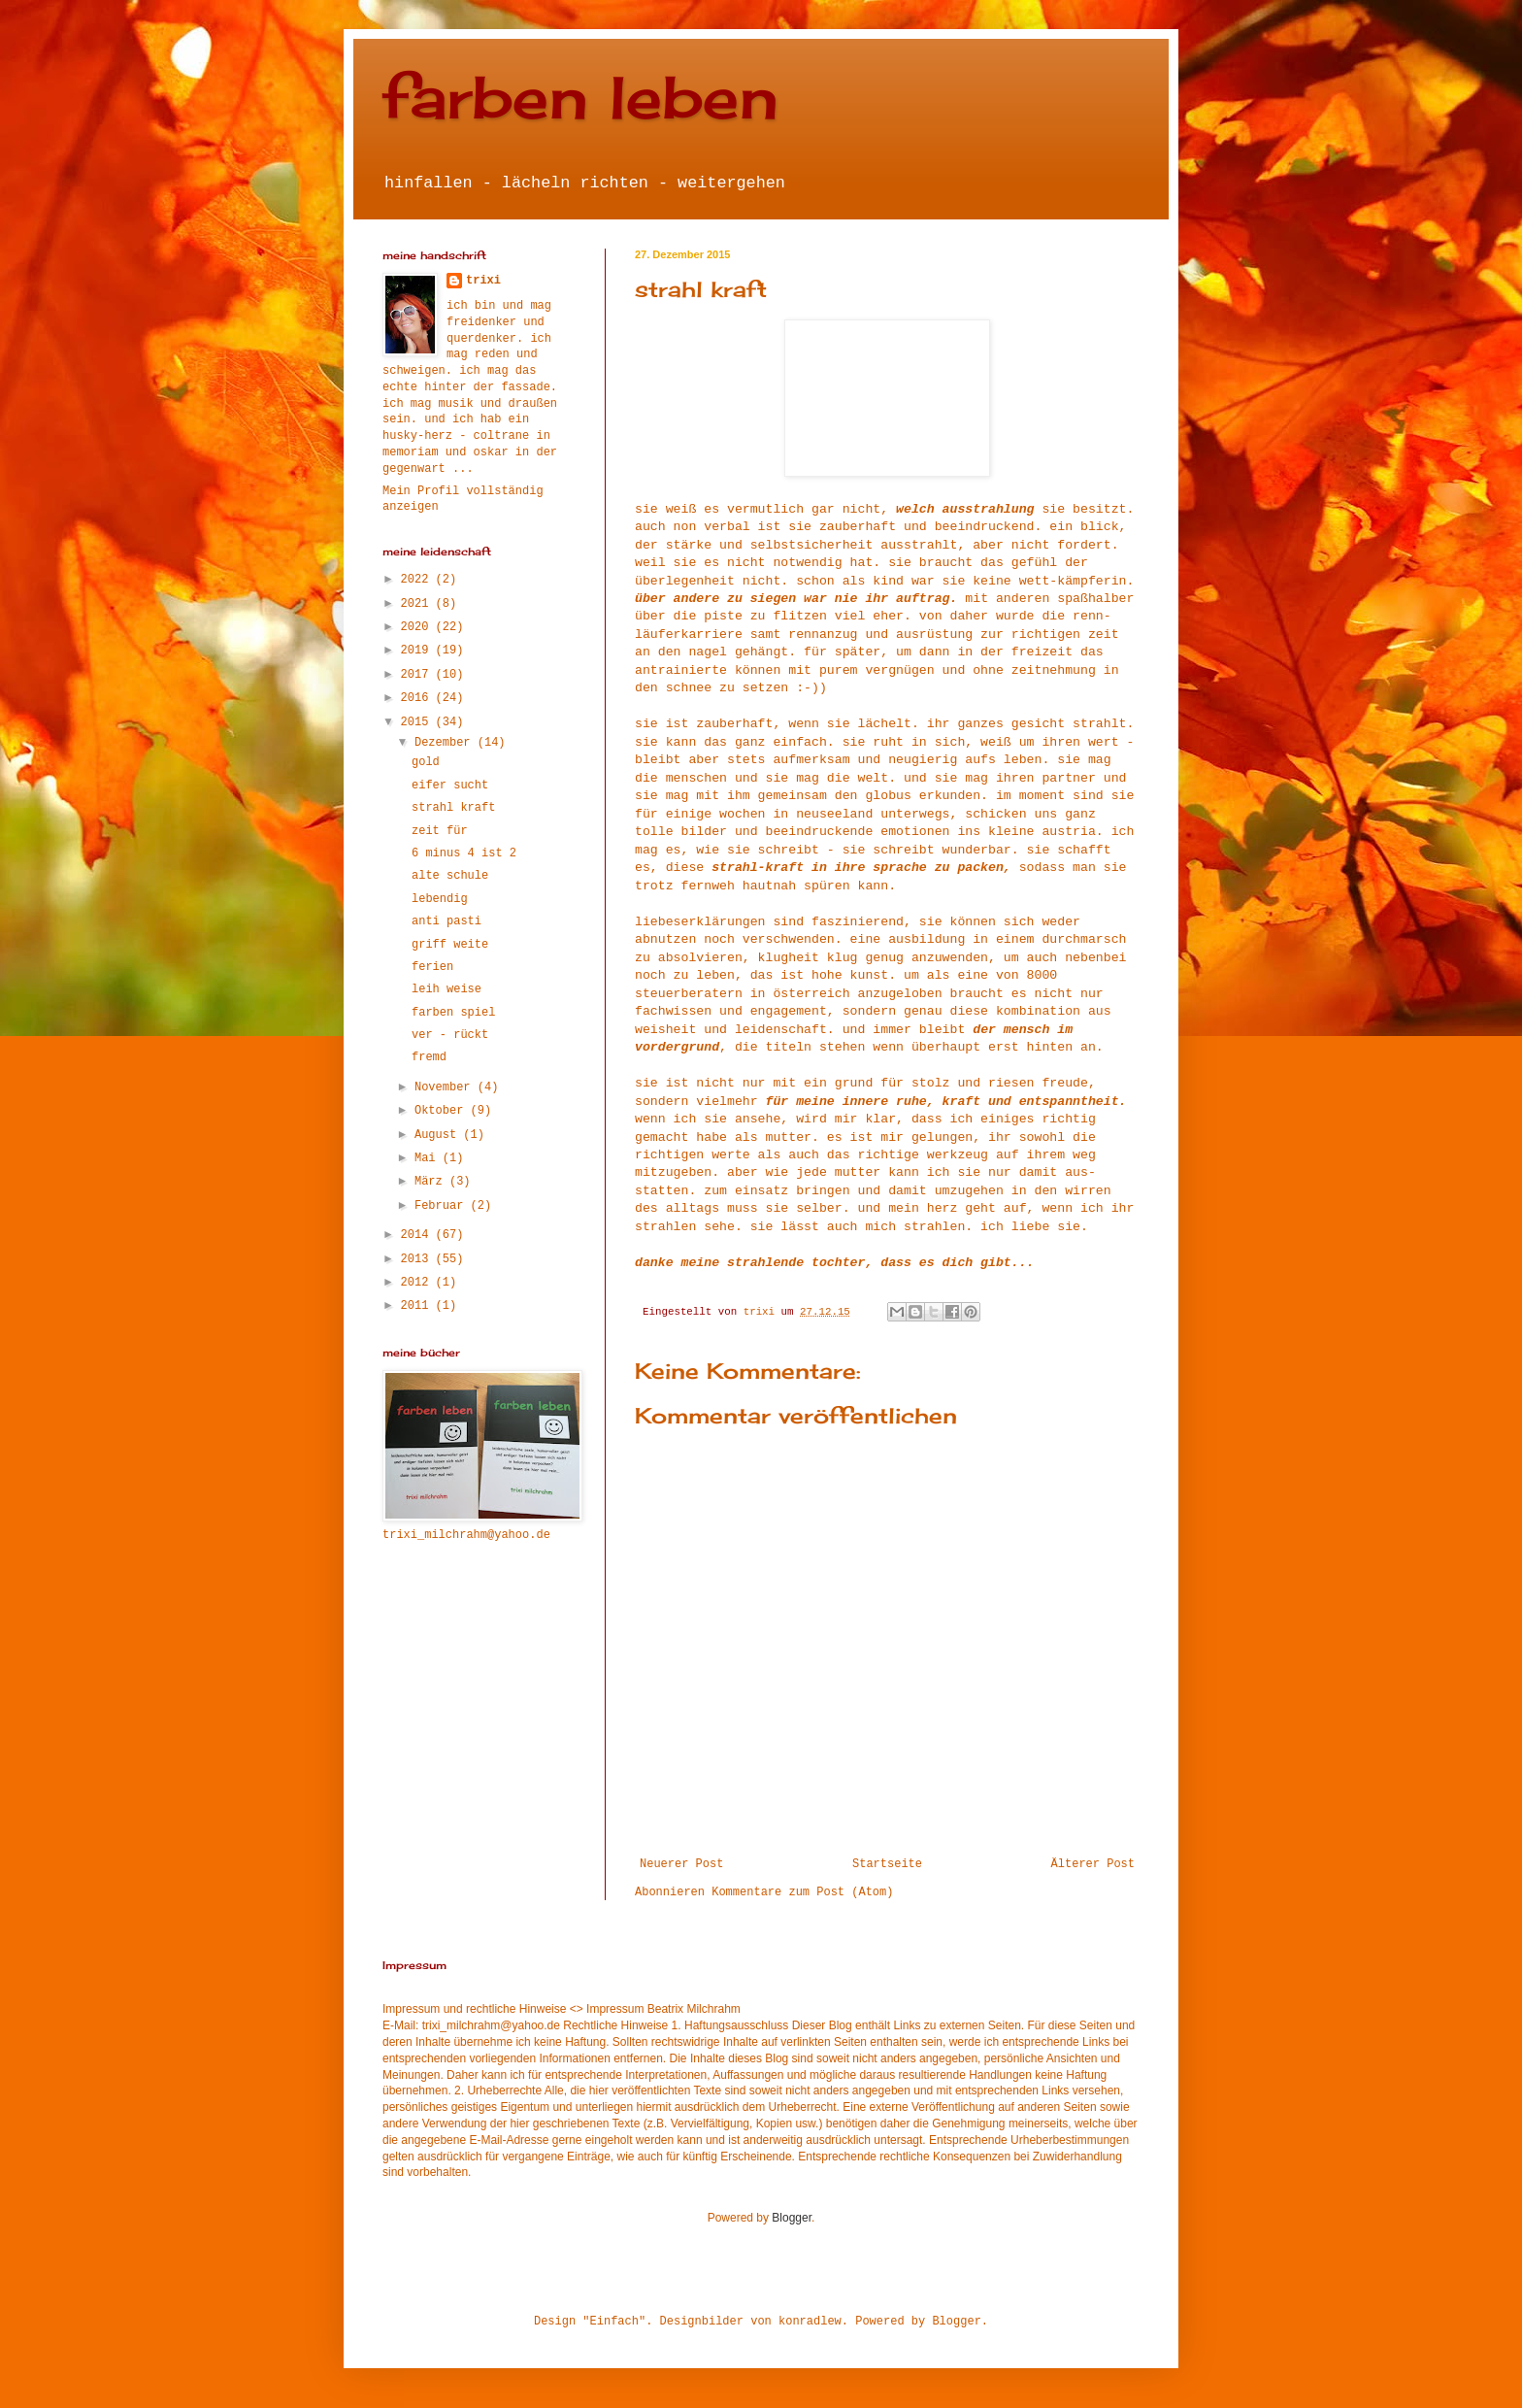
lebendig (440, 899)
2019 (418, 650)
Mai (428, 1158)
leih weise (446, 989)
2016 (418, 698)
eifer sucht (450, 785)
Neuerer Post (681, 1864)
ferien (432, 967)
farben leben (580, 96)
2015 (418, 722)
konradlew (810, 2321)
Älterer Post (1093, 1864)
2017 (418, 675)
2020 (418, 627)
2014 (418, 1235)
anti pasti (446, 921)
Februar (442, 1206)
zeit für (440, 831)
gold (426, 762)
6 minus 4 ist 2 (464, 853)
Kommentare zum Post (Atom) (802, 1892)
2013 (418, 1259)
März (431, 1181)
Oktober (442, 1111)
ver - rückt (450, 1035)
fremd (429, 1057)
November (446, 1087)
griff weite (450, 945)
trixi (483, 280)
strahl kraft (453, 808)
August (438, 1135)
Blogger (791, 2217)
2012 (418, 1282)
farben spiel (453, 1013)
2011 (418, 1306)
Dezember (446, 743)
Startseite (887, 1864)
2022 (418, 579)
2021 (418, 604)
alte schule (450, 876)
